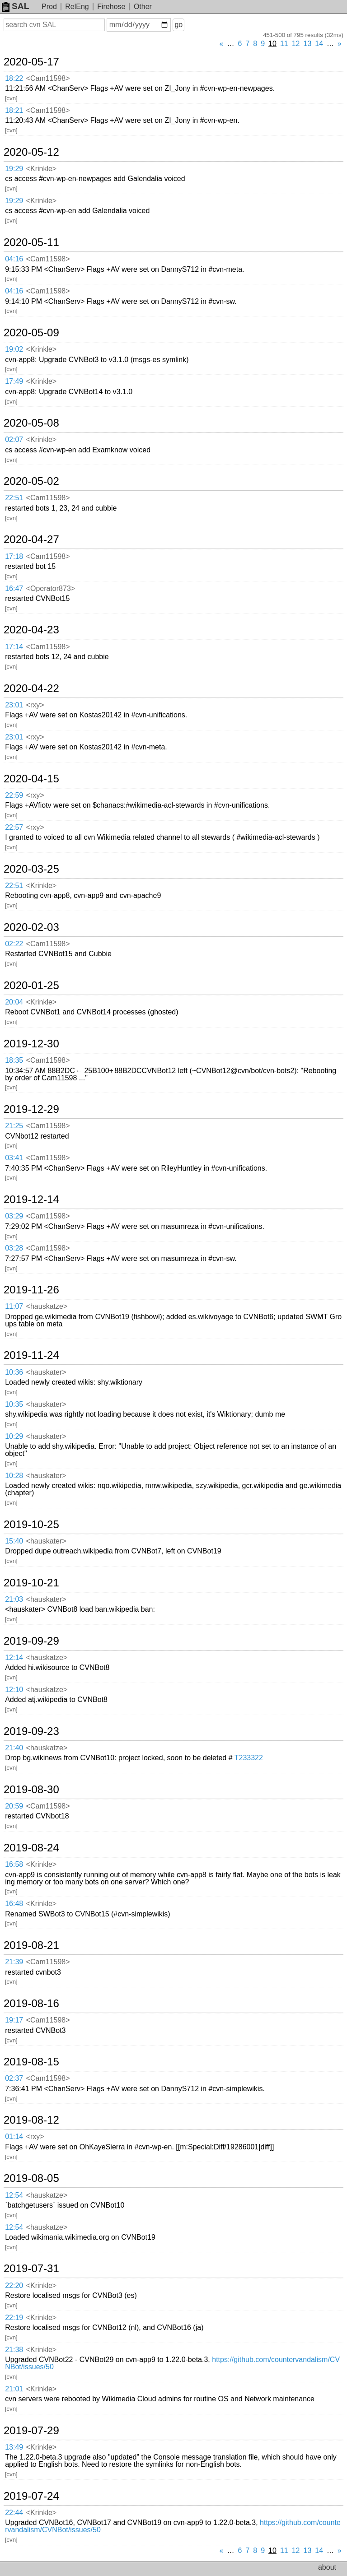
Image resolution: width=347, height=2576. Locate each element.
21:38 (14, 2349)
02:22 (14, 944)
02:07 (14, 439)
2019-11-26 (31, 1289)
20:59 (14, 1806)
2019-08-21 (31, 1945)
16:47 (14, 588)
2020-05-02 (31, 481)
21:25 (14, 1126)
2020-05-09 (31, 332)
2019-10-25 (31, 1524)
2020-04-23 (31, 629)
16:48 (14, 1903)
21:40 (14, 1748)
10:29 (14, 1436)
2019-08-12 (31, 2120)
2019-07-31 (31, 2268)
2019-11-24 (31, 1355)
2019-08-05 (31, 2178)
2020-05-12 (31, 152)
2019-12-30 (31, 1043)
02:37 (14, 2078)
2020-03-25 (31, 869)
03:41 (14, 1158)
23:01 (14, 705)
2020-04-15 (31, 778)
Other (143, 6)
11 (284, 43)
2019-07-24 (31, 2496)
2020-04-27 (31, 539)
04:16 (14, 259)
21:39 (14, 1962)
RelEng (77, 6)
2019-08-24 (31, 1847)
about (327, 2567)
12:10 (14, 1689)
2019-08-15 (31, 2061)
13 (308, 43)
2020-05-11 (31, 242)
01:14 (14, 2136)
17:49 (14, 381)
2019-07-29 (31, 2430)
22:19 (14, 2317)
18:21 (14, 110)
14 (319, 43)
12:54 (14, 2195)
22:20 (14, 2285)
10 (272, 43)
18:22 (14, 78)
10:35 (14, 1404)
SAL (15, 6)
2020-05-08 (31, 423)
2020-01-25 (31, 985)
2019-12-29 (31, 1109)
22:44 (14, 2512)
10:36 (14, 1372)
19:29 (14, 168)
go (178, 24)
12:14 (14, 1657)
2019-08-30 (31, 1789)
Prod (49, 6)
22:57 (14, 827)
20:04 (14, 1002)
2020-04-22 (31, 688)
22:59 (14, 795)
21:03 (14, 1599)
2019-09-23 (31, 1731)
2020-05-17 (31, 61)
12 (296, 43)
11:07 (14, 1306)
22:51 (14, 498)
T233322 (248, 1758)
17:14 (14, 647)
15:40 (14, 1541)
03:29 (14, 1216)
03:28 (14, 1248)
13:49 (14, 2447)
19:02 (14, 349)
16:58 (14, 1864)
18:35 (14, 1060)
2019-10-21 (31, 1582)
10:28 (14, 1475)
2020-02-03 (31, 927)
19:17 (14, 2020)
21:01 (14, 2389)
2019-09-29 (31, 1641)
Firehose (111, 6)
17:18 (14, 556)
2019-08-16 (31, 2003)
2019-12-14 (31, 1199)
